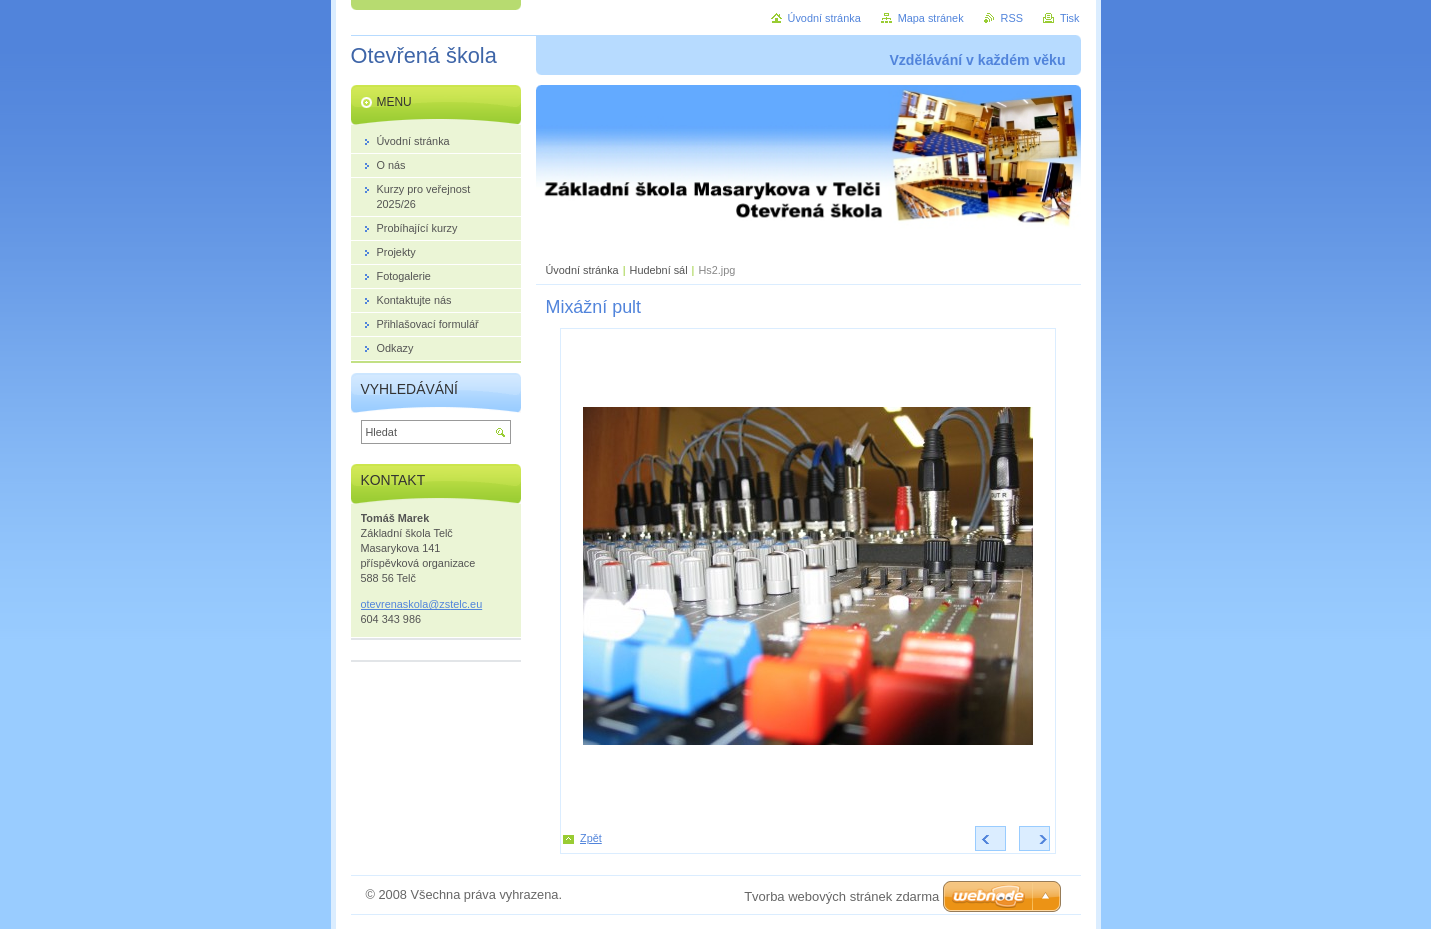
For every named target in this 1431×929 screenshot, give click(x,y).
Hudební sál (659, 270)
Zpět (591, 838)
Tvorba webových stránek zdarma (841, 896)
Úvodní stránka (582, 270)
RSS (1012, 18)
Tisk (1070, 18)
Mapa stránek (931, 18)
